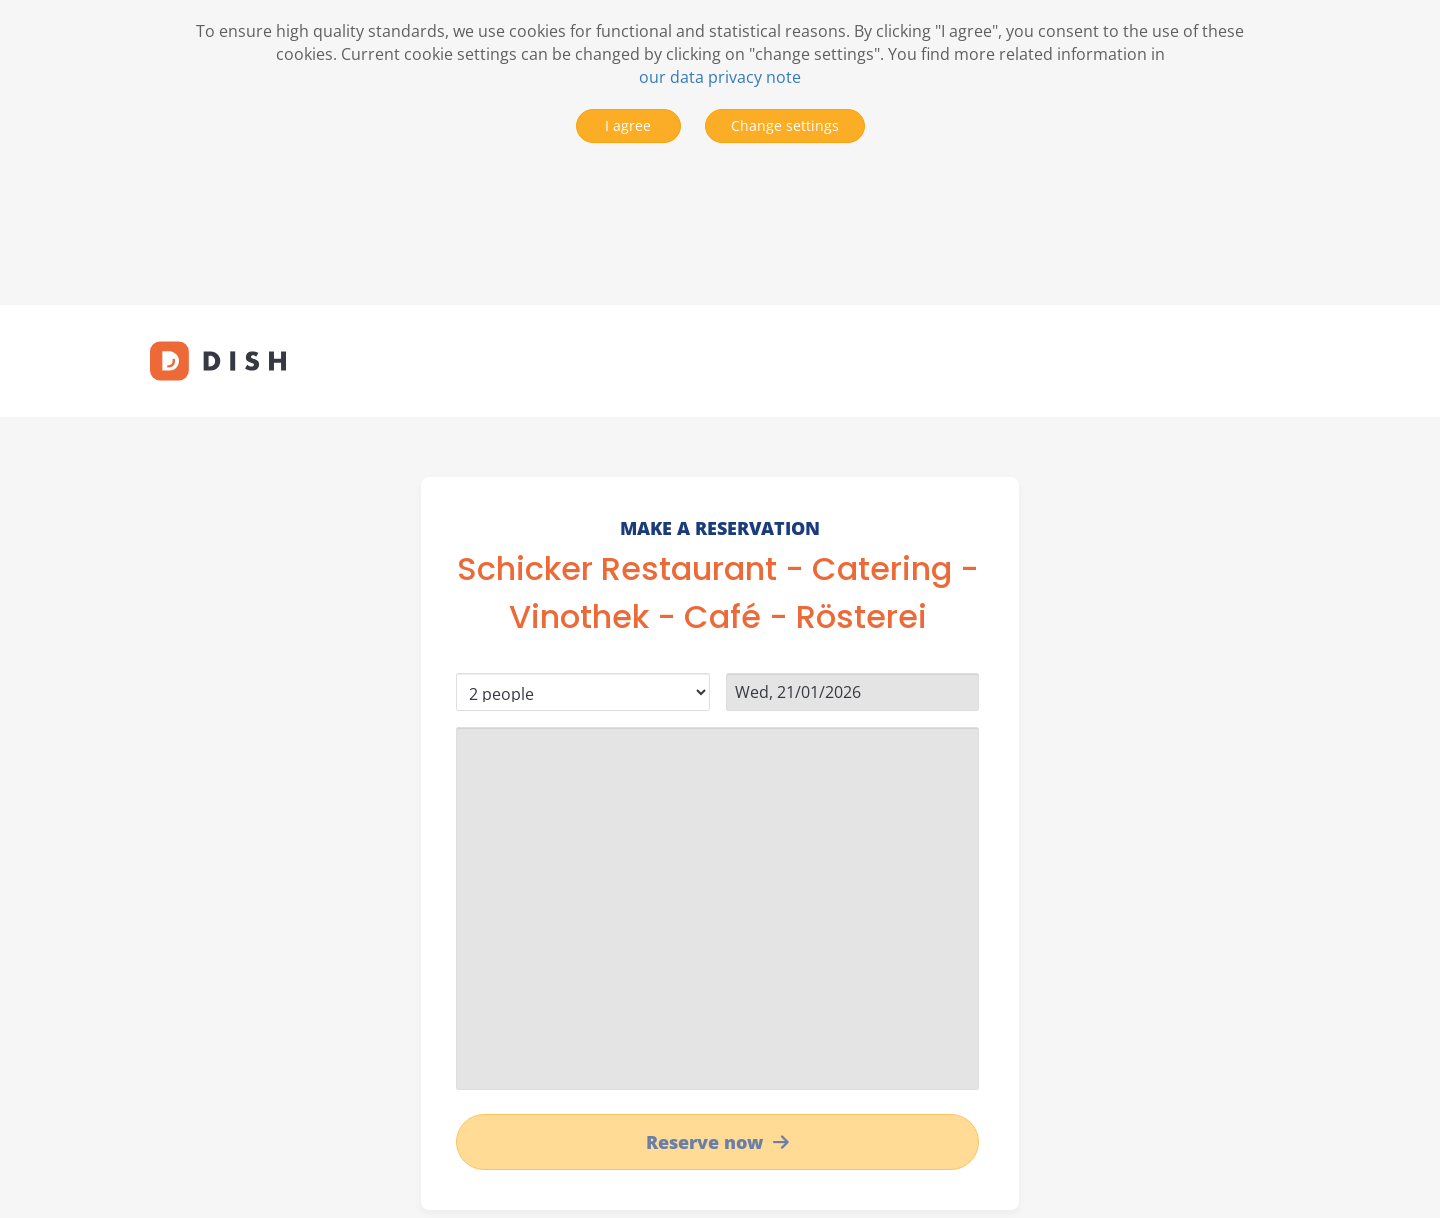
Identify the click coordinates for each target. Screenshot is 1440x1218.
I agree (628, 125)
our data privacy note (720, 77)
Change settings (785, 125)
